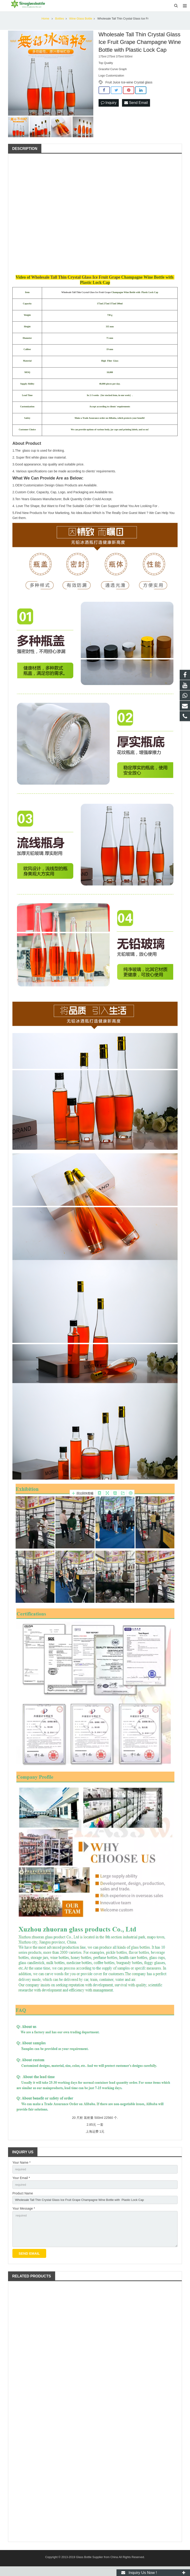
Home (45, 24)
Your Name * (21, 2168)
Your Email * (21, 2184)
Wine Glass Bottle (80, 24)
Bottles (59, 24)
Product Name (22, 2200)
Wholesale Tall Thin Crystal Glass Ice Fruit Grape (76, 282)
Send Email (136, 108)
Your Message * (23, 2215)
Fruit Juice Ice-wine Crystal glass (129, 87)
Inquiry (108, 108)
